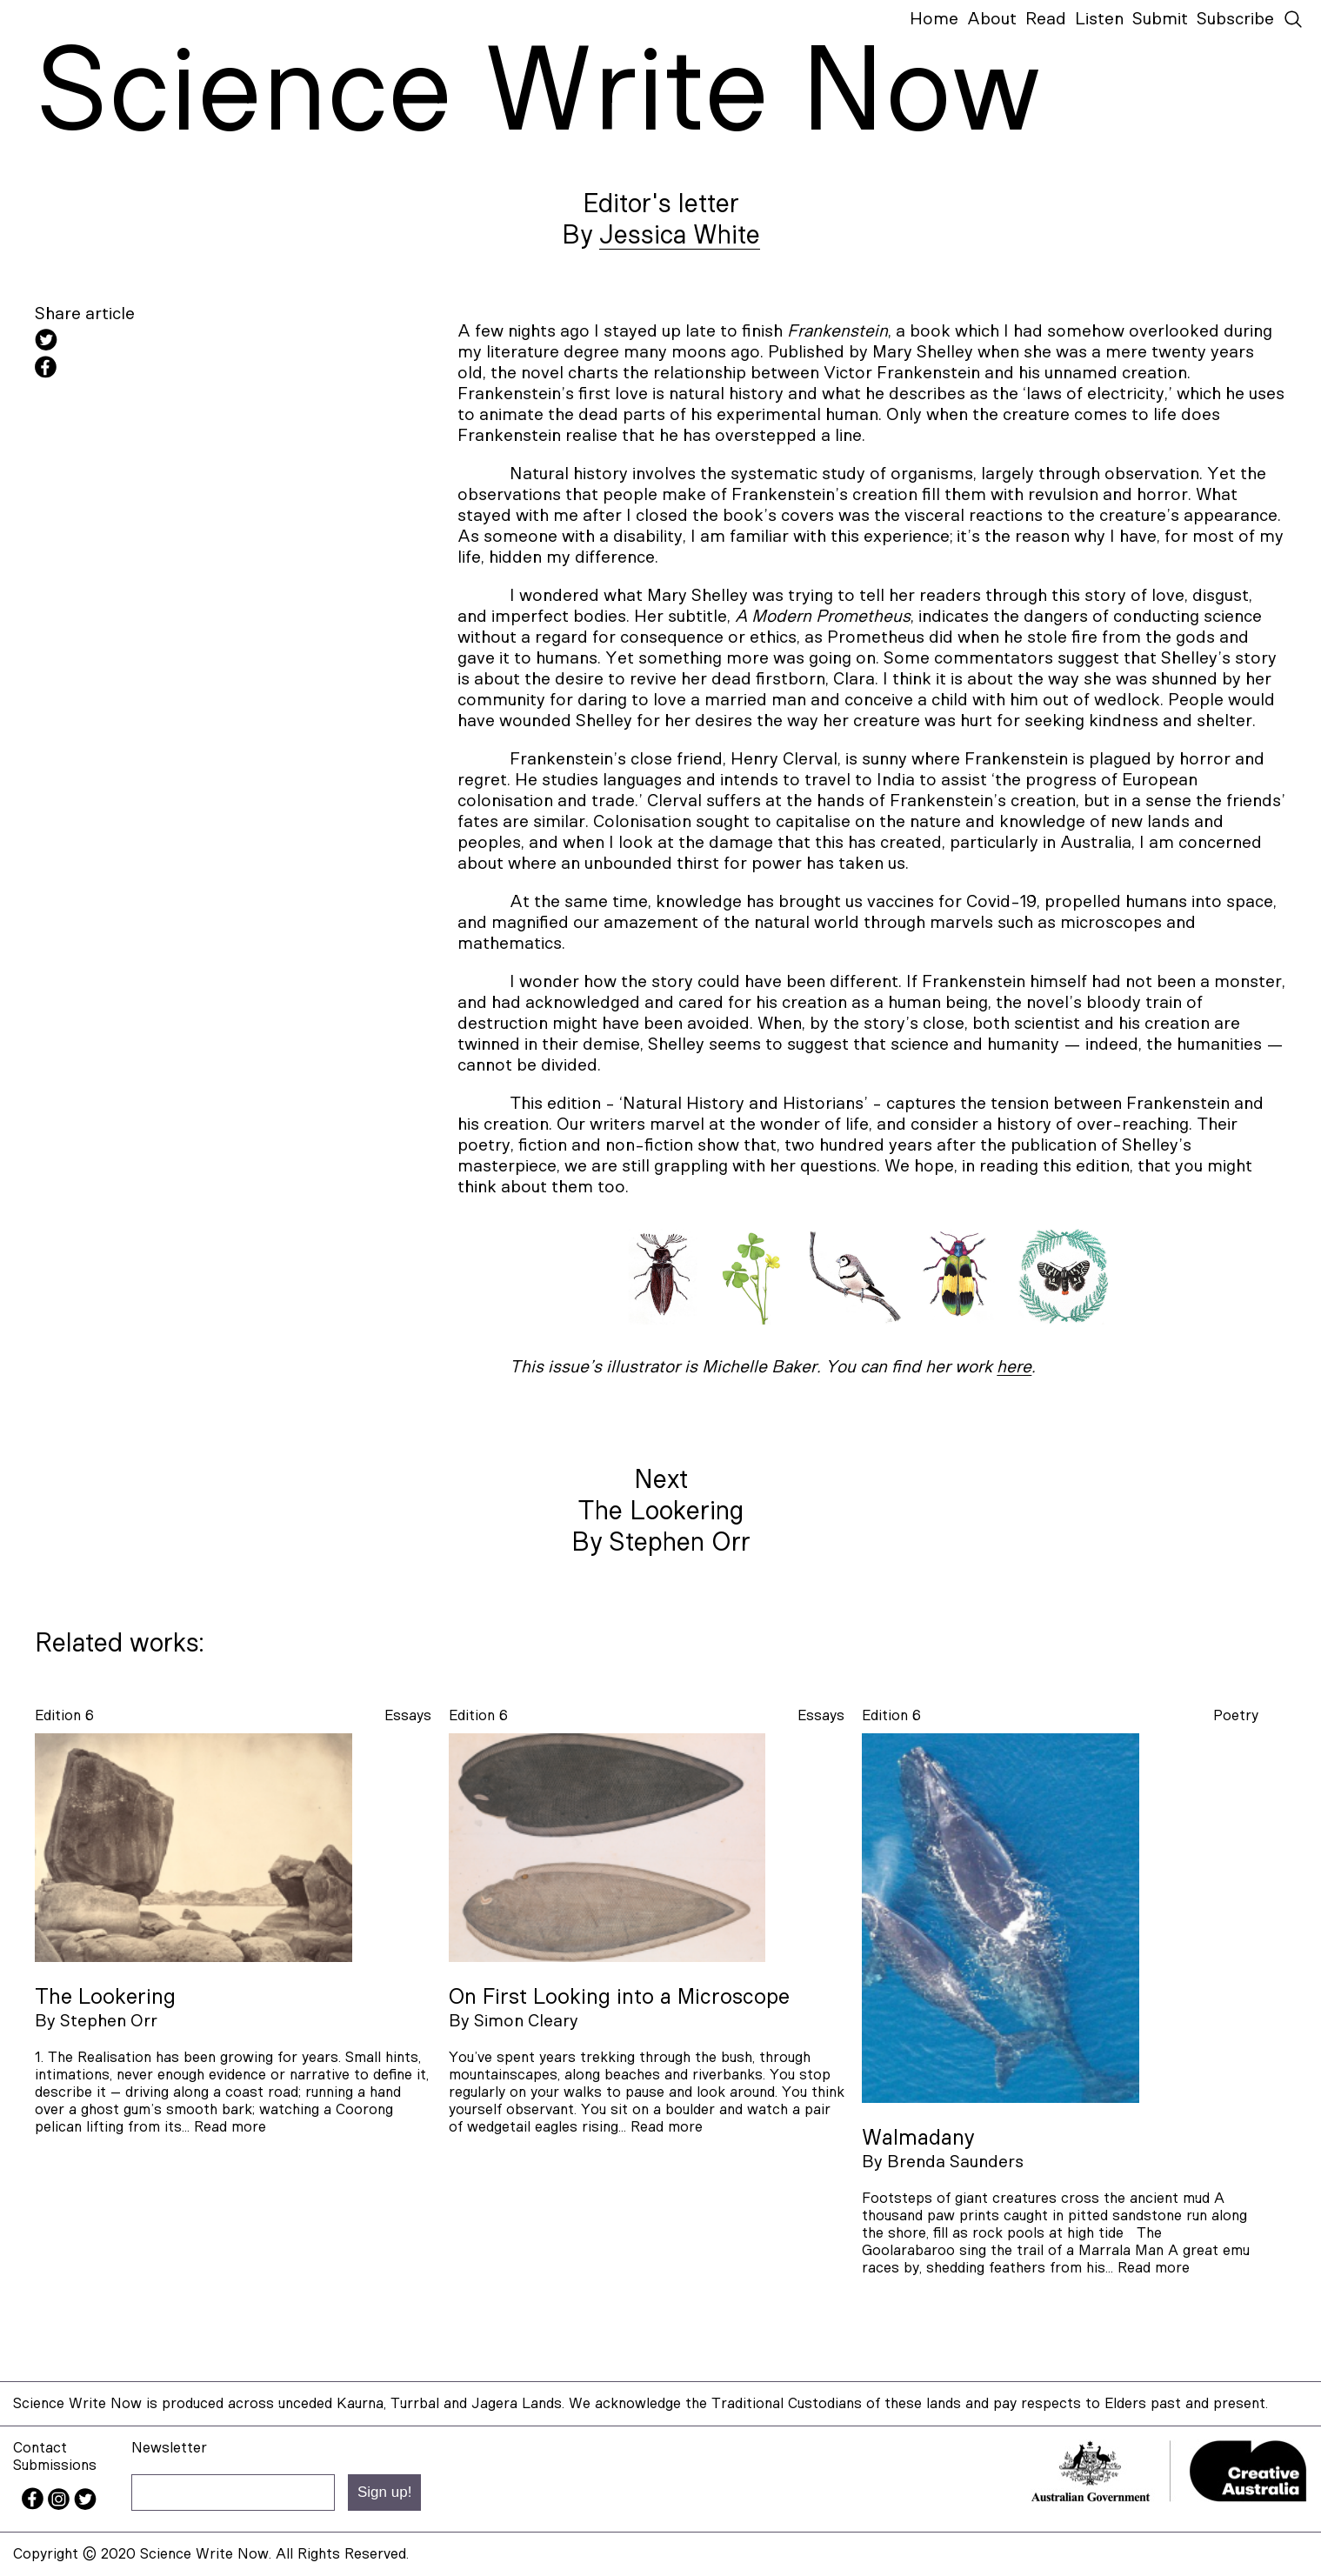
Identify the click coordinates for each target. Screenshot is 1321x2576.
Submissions (55, 2465)
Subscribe (1235, 19)
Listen (1099, 19)
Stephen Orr (108, 2021)
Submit (1160, 19)
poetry (1235, 1715)
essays (407, 1715)
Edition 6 (64, 1715)
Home (934, 19)
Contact (40, 2447)
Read (1045, 19)
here (1014, 1367)
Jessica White (679, 236)
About (992, 19)
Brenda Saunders (955, 2162)
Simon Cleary (526, 2021)
